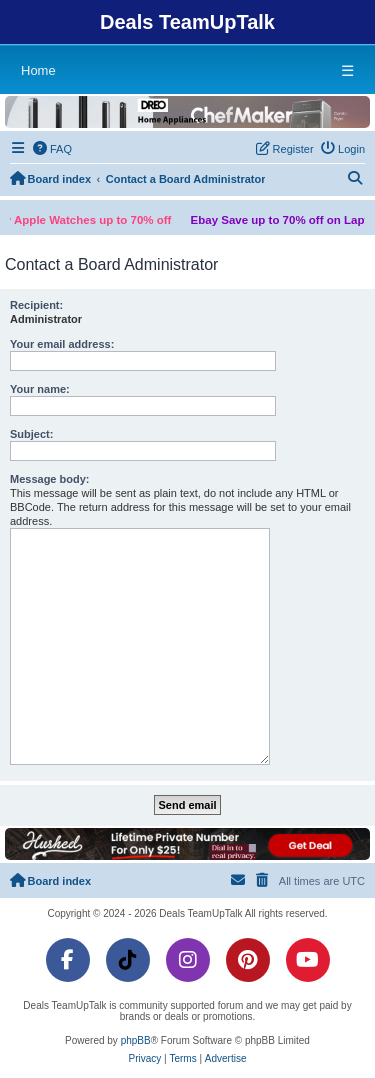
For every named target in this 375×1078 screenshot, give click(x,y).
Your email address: (62, 344)
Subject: (31, 434)
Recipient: (36, 305)
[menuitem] (53, 149)
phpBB (136, 1040)
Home (38, 70)
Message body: (49, 479)
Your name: (40, 389)
